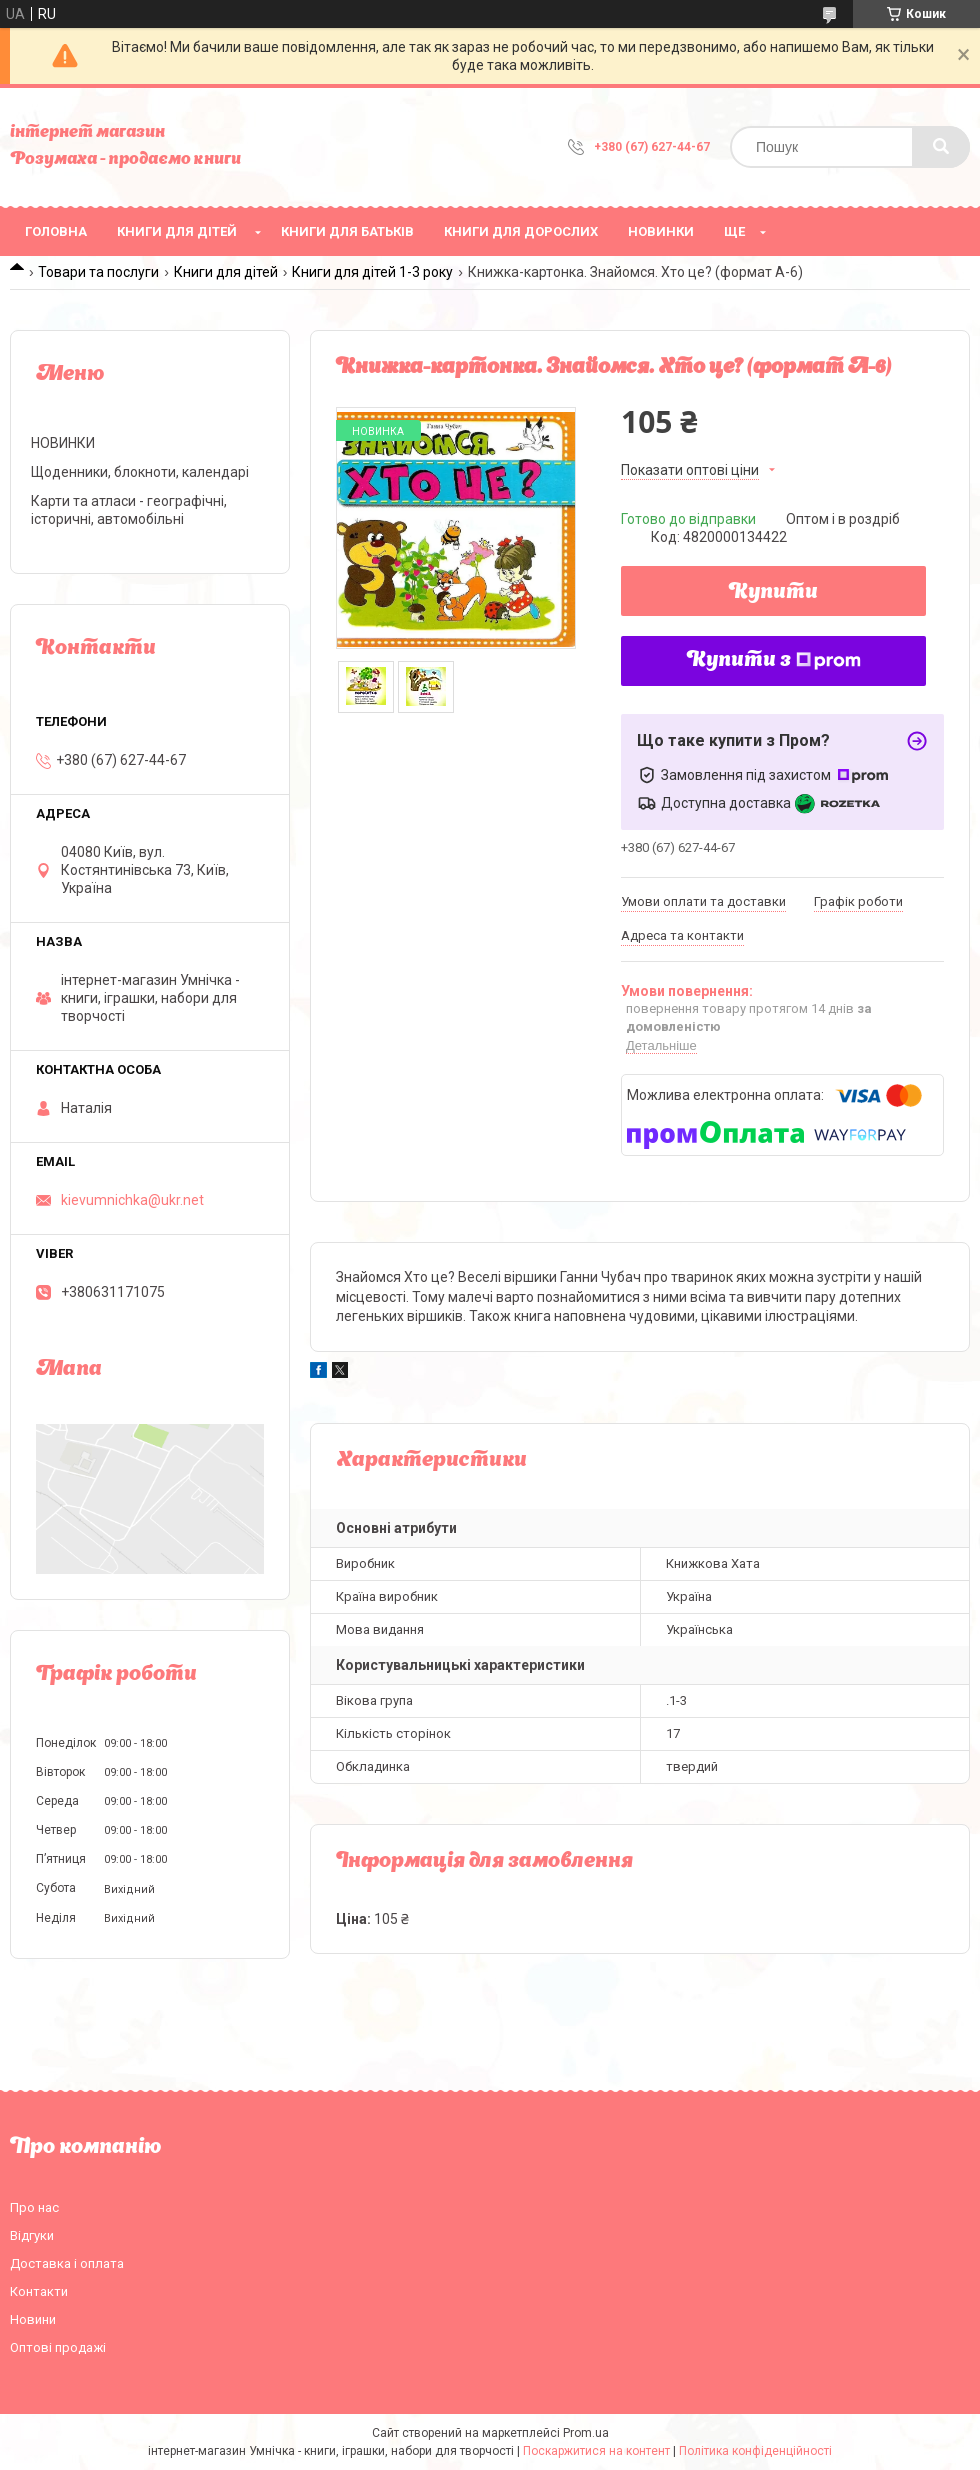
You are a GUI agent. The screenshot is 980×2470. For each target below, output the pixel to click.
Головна (56, 231)
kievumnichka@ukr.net (132, 1200)
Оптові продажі (58, 2347)
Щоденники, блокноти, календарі (140, 472)
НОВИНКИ (661, 231)
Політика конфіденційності (755, 2451)
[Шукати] (941, 147)
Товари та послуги (98, 272)
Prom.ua (586, 2433)
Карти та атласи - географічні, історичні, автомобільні (129, 510)
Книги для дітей (177, 231)
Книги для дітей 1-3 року (372, 272)
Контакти (39, 2291)
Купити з (774, 661)
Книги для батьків (347, 231)
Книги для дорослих (521, 231)
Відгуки (32, 2235)
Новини (33, 2319)
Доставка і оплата (67, 2263)
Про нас (34, 2207)
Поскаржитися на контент (596, 2451)
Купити (773, 593)
